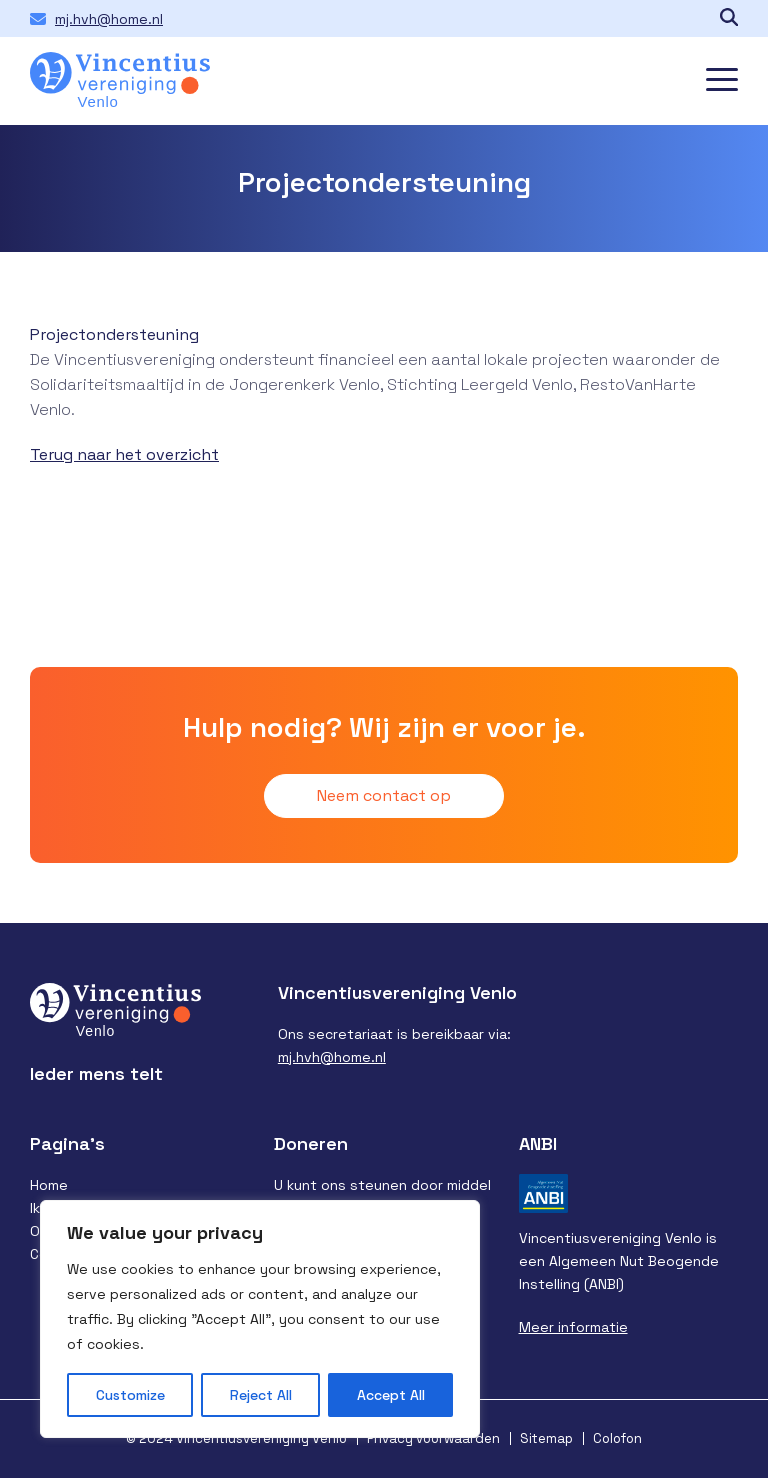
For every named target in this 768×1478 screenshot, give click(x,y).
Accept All (391, 1395)
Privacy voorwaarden (433, 1438)
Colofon (617, 1438)
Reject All (261, 1395)
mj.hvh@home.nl (109, 19)
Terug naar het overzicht (124, 454)
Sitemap (546, 1438)
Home (49, 1185)
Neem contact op (384, 795)
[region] (260, 1319)
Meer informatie (573, 1327)
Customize (130, 1395)
